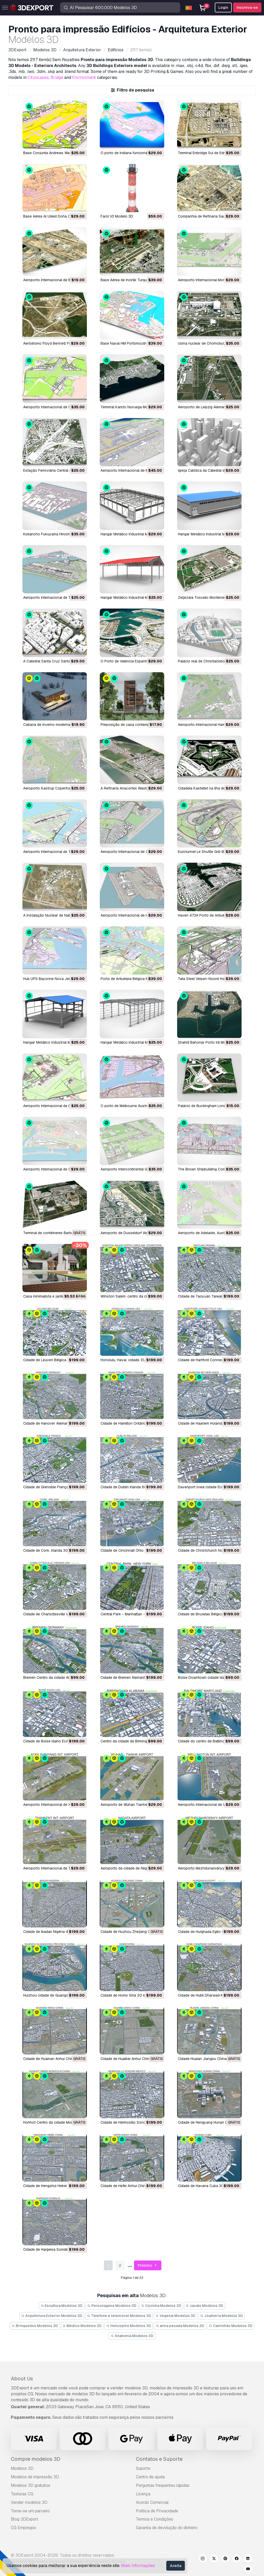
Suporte (143, 2468)
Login (223, 7)
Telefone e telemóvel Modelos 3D (119, 2315)
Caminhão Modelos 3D (230, 2325)
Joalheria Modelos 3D (221, 2315)
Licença (143, 2494)
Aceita (175, 2565)
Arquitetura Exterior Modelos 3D (51, 2315)
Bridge (57, 77)
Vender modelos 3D (29, 2502)
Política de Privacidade (157, 2511)
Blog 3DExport (24, 2519)
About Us (22, 2378)
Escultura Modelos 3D (62, 2305)
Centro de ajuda (150, 2477)
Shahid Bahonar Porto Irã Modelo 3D (208, 1042)
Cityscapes (38, 77)
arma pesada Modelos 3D (180, 2325)
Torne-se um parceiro (30, 2511)
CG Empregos (23, 2527)
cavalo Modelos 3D (205, 2305)
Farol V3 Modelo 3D (117, 216)
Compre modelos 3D (35, 2459)
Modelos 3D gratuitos (30, 2485)
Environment (84, 77)
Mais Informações (138, 2565)
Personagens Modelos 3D (111, 2305)
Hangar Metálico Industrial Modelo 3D (132, 534)
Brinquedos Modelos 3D (35, 2325)
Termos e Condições (154, 2519)
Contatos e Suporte (159, 2459)
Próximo (148, 2265)
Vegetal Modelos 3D (176, 2315)
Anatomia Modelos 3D (132, 2335)
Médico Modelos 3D (82, 2325)
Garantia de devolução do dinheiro (166, 2527)
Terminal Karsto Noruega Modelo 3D (131, 407)
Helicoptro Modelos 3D (128, 2325)
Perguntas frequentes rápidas (162, 2485)
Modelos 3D (22, 2468)
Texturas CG (22, 2494)
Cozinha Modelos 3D (161, 2305)
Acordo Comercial (152, 2502)
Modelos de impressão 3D (35, 2477)
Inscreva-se (247, 7)
